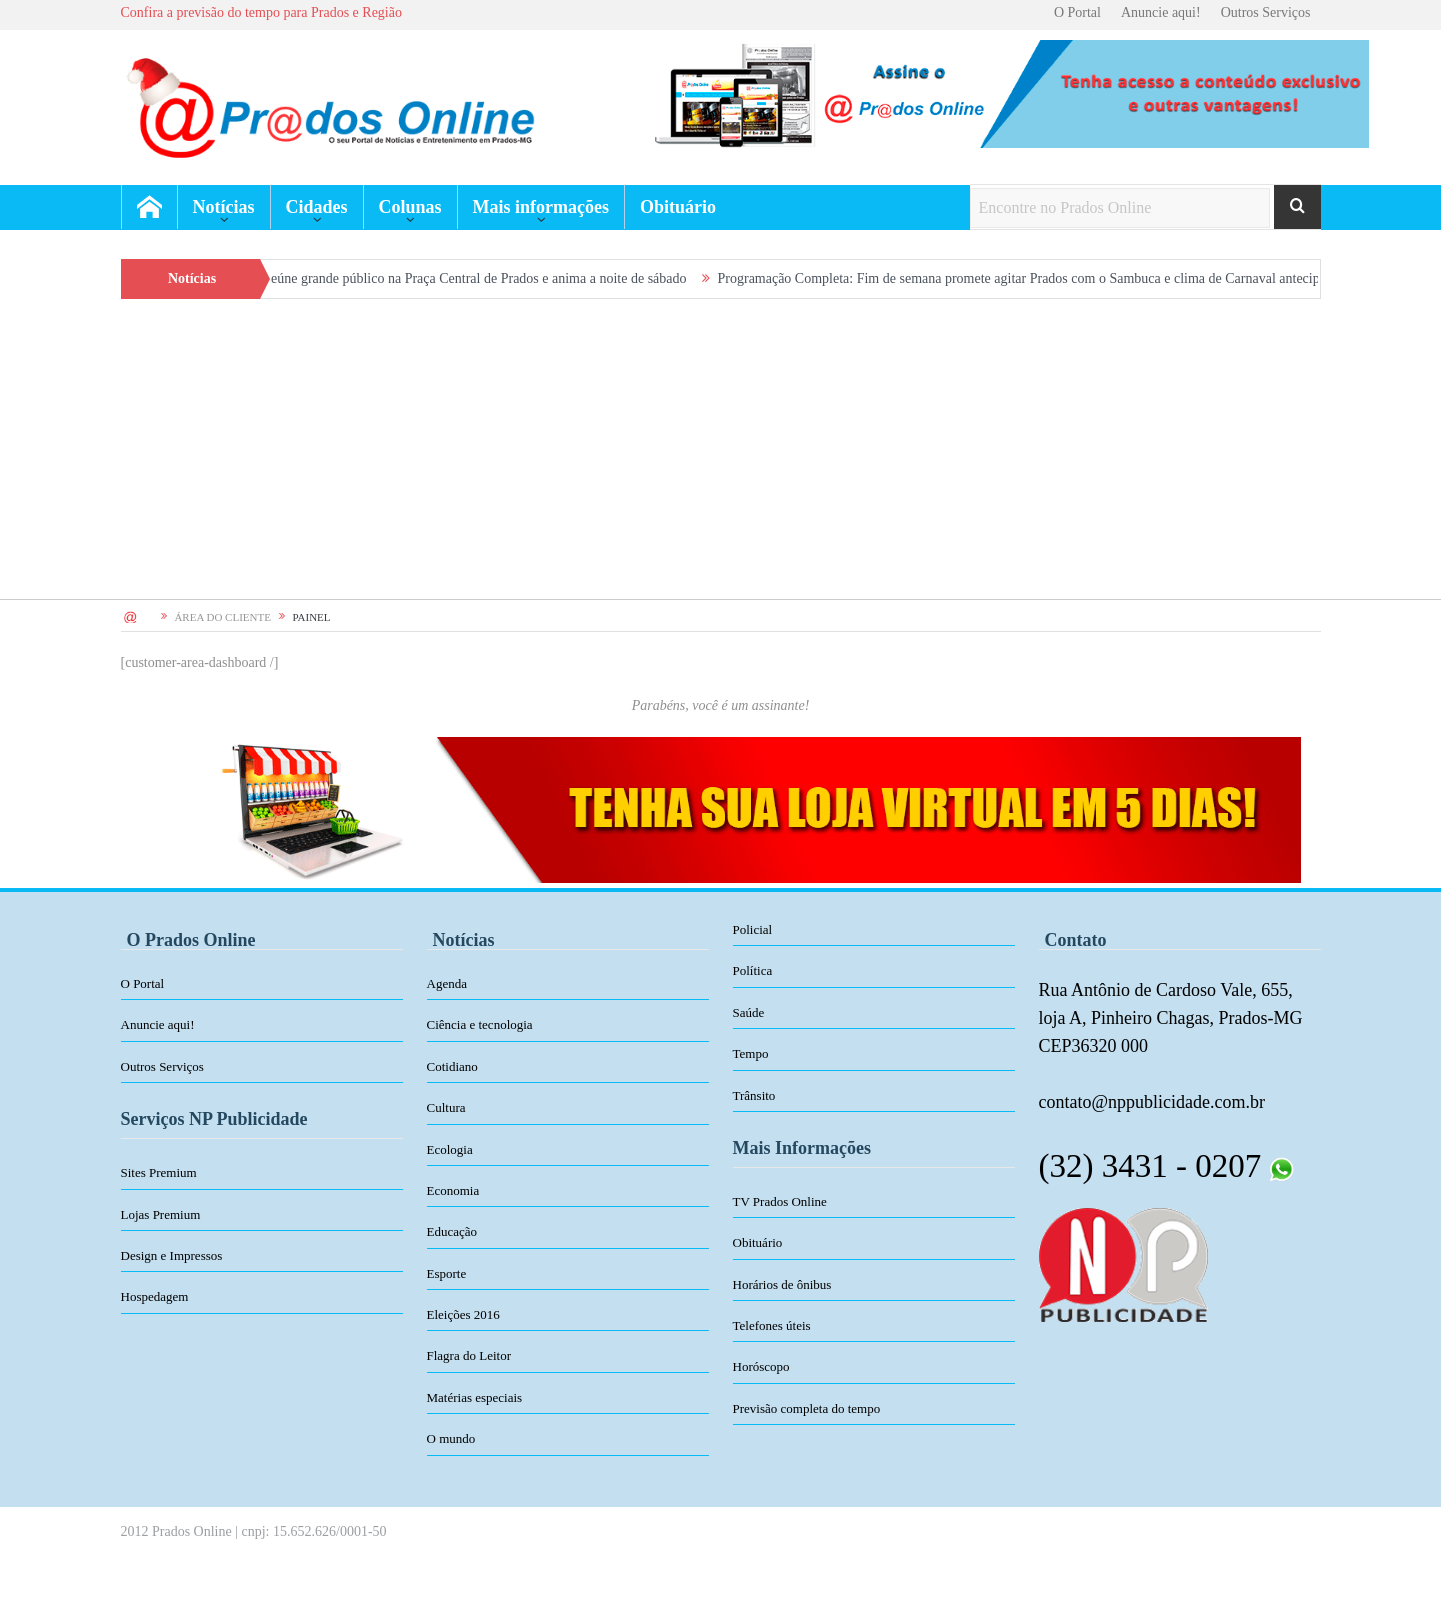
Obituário (678, 207)
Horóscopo (761, 1366)
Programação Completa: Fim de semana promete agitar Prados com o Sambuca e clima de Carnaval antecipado (1041, 278)
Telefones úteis (772, 1325)
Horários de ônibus (782, 1284)
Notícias (224, 207)
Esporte (447, 1273)
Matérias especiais (475, 1397)
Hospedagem (155, 1296)
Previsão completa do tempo (807, 1408)
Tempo (751, 1053)
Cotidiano (452, 1066)
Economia (453, 1190)
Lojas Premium (161, 1214)
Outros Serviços (1266, 12)
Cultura (446, 1107)
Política (753, 970)
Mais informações (541, 207)
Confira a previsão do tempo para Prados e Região (261, 12)
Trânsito (754, 1095)
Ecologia (450, 1149)
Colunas (410, 207)
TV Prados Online (780, 1201)
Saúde (749, 1012)
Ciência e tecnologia (480, 1024)
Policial (753, 929)
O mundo (451, 1438)
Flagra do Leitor (469, 1355)
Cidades (317, 207)
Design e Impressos (172, 1255)
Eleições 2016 (463, 1314)
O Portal (1077, 12)
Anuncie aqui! (1161, 12)
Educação (452, 1231)
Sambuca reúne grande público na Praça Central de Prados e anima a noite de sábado (461, 278)
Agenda (447, 983)
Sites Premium (159, 1172)
